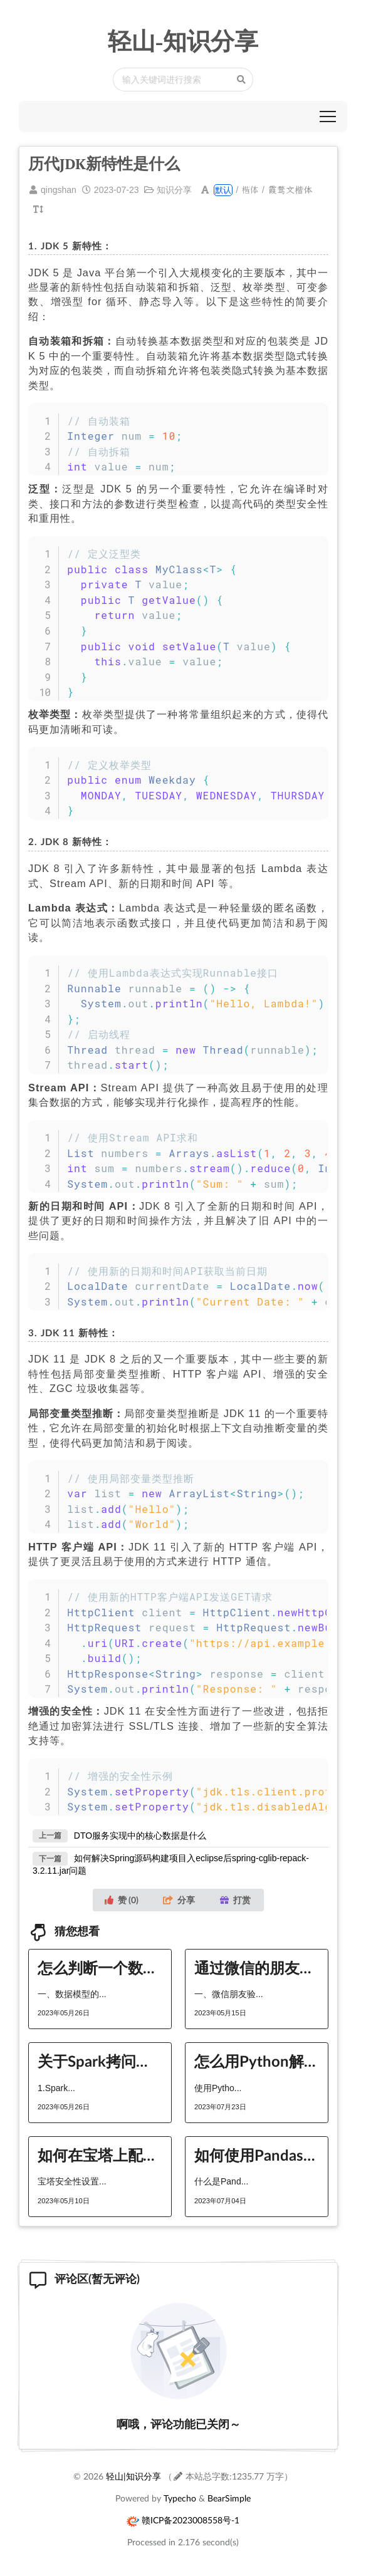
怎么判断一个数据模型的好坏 (100, 1967)
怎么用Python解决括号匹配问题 (256, 2061)
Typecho (180, 2498)
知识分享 (174, 190)
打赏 (235, 1899)
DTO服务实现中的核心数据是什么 (140, 1835)
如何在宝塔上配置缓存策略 (100, 2155)
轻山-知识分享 (183, 41)
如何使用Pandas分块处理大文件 (256, 2155)
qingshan (58, 190)
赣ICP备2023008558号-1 (190, 2520)
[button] (327, 116)
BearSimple (229, 2498)
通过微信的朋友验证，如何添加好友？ (256, 1967)
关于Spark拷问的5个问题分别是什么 (100, 2061)
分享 (179, 1899)
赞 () (121, 1899)
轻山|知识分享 (133, 2476)
